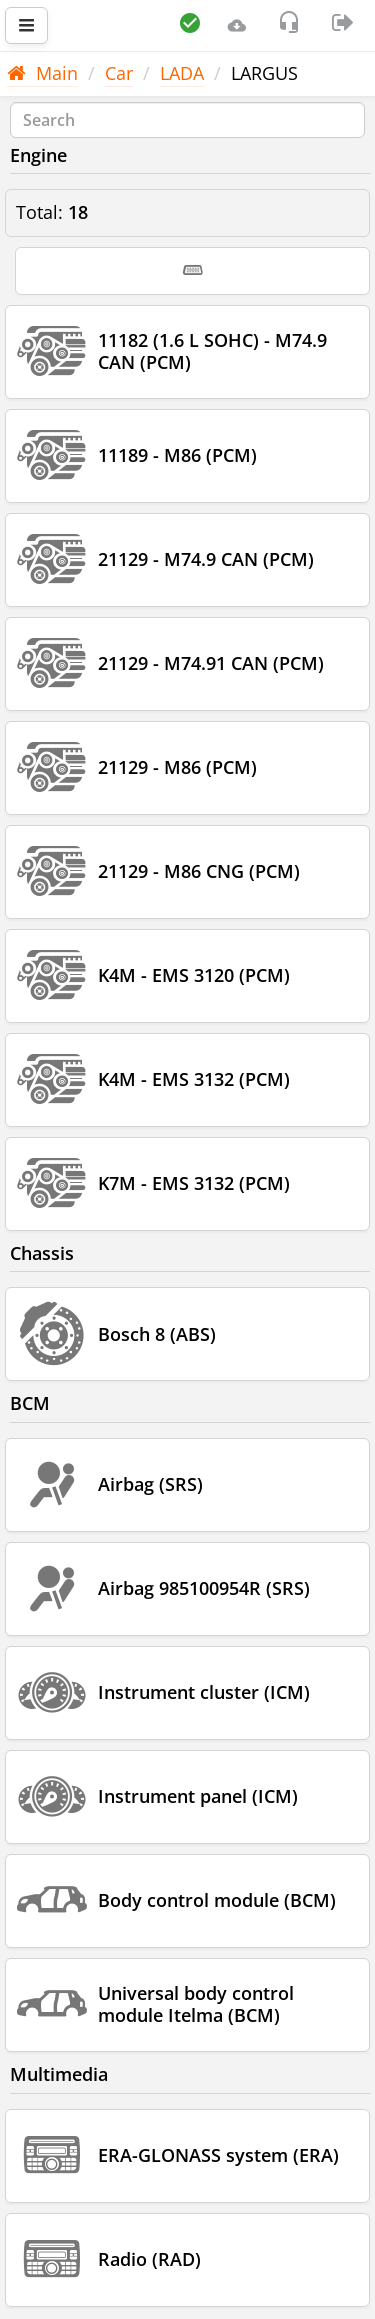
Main (42, 73)
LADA (182, 73)
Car (119, 73)
